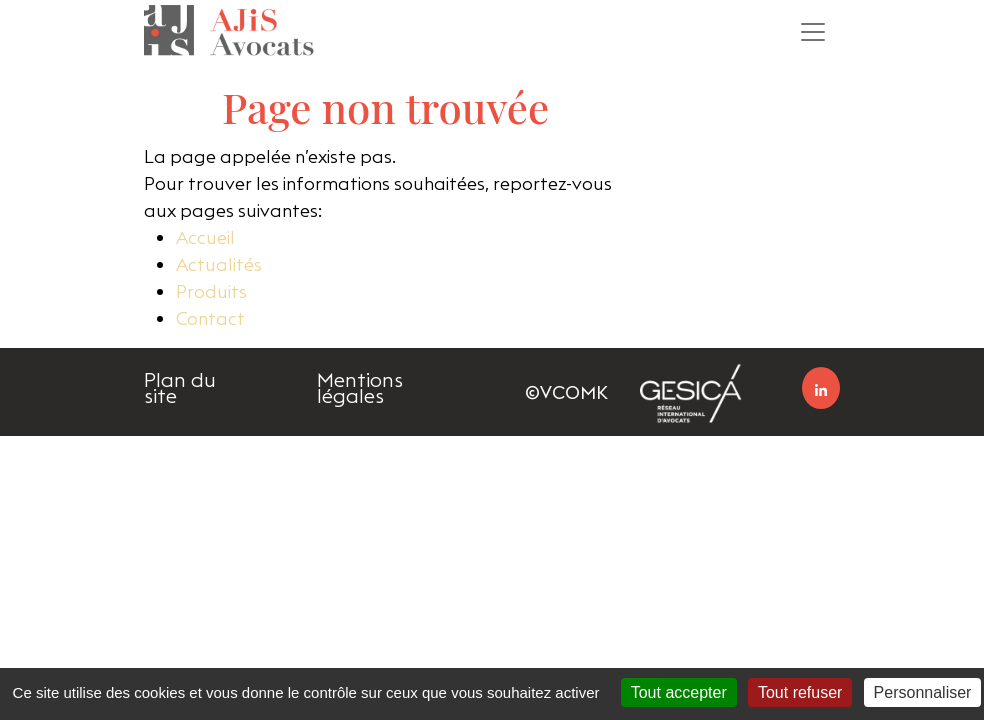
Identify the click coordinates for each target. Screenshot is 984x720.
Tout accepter (679, 692)
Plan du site (180, 388)
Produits (211, 291)
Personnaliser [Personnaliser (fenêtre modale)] (923, 692)
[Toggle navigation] (813, 32)
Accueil (205, 237)
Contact (210, 318)
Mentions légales (360, 388)
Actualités (219, 264)
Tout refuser (800, 692)
